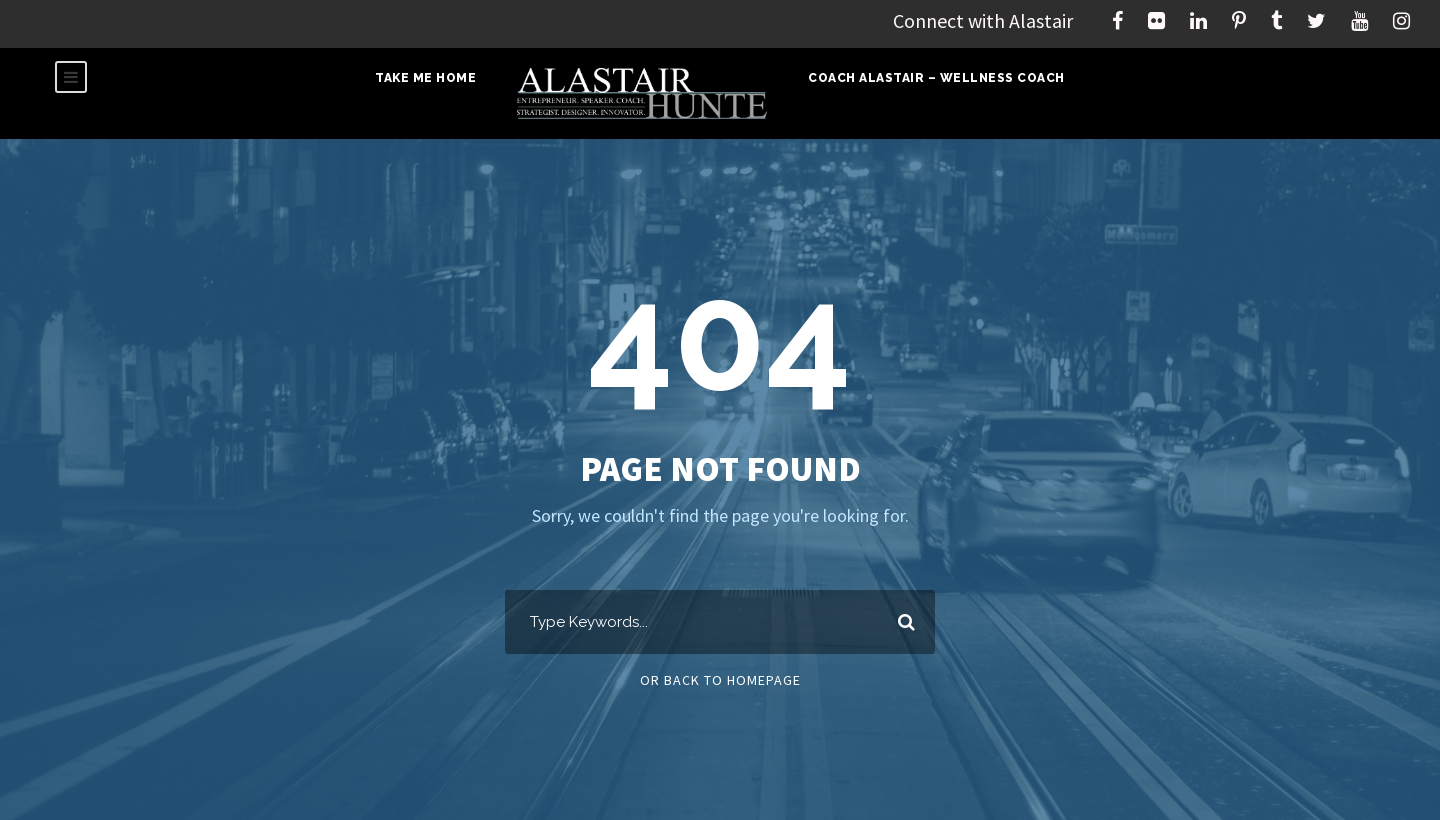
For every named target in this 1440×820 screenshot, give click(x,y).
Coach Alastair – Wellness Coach (936, 78)
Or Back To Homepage (720, 680)
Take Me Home (425, 78)
